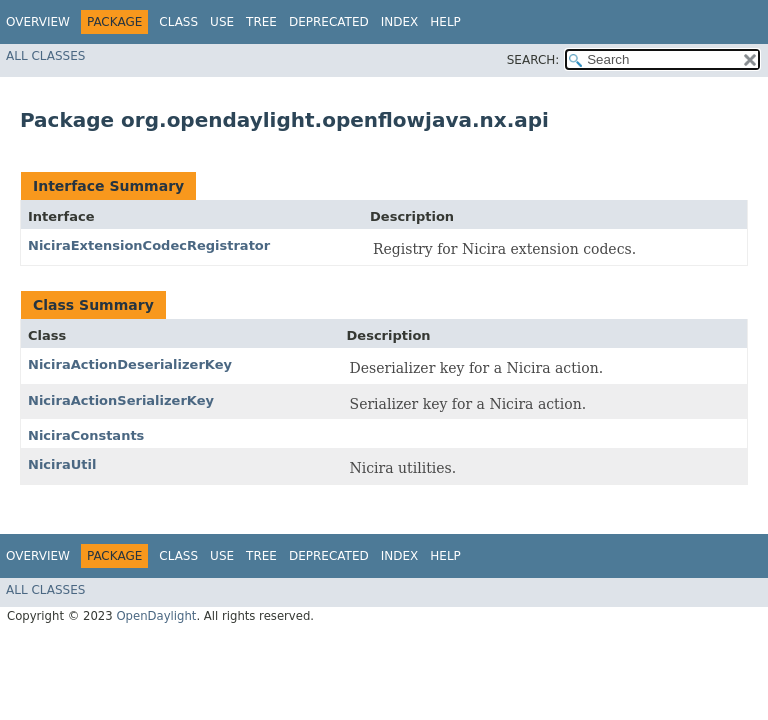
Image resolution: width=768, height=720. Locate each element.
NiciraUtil (62, 464)
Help (445, 22)
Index (400, 22)
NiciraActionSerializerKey (121, 400)
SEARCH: (533, 60)
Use (222, 22)
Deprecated (329, 22)
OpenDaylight (156, 616)
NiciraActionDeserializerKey (130, 364)
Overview (38, 22)
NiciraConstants (86, 435)
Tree (261, 22)
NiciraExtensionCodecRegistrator (149, 245)
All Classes (45, 56)
